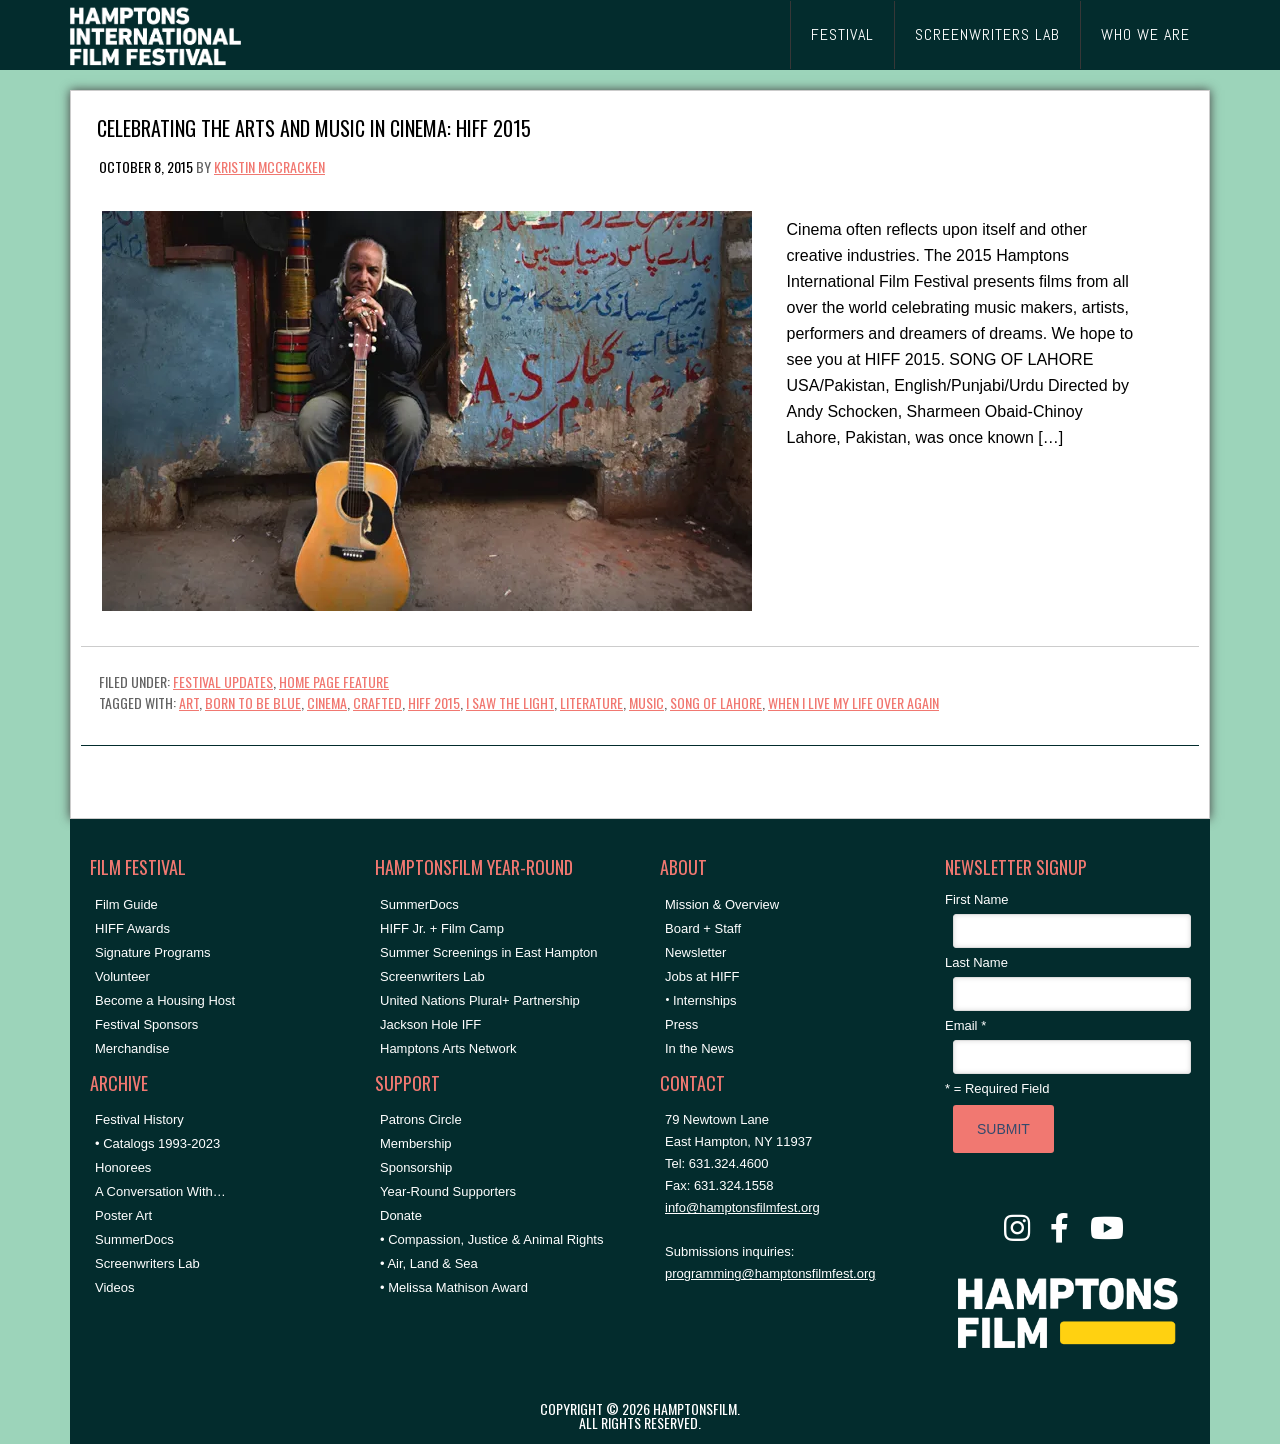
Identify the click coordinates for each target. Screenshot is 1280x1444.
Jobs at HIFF (702, 976)
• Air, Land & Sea (429, 1263)
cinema (327, 702)
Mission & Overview (722, 904)
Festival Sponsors (146, 1024)
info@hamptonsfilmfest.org (742, 1207)
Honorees (123, 1167)
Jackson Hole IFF (430, 1024)
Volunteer (122, 976)
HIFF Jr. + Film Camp (442, 928)
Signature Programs (153, 952)
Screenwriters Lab (147, 1263)
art (189, 702)
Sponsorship (416, 1167)
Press (681, 1024)
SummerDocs (134, 1239)
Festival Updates (223, 681)
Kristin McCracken (269, 166)
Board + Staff (703, 928)
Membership (416, 1143)
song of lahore (716, 702)
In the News (699, 1048)
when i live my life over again (853, 702)
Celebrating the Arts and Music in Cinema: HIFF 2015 (314, 126)
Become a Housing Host (165, 1000)
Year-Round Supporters (448, 1191)
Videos (115, 1287)
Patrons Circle (421, 1119)
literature (591, 702)
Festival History (139, 1119)
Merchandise (132, 1048)
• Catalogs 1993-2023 (157, 1143)
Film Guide (126, 904)
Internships (705, 1000)
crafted (377, 702)
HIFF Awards (132, 928)
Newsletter (695, 952)
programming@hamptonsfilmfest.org (770, 1273)
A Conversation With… (160, 1191)
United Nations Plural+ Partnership (480, 1000)
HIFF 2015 (434, 702)
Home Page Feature (334, 681)
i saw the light (510, 702)
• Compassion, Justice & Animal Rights (491, 1239)
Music (646, 702)
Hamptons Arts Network (448, 1048)
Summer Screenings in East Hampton (488, 952)
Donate (401, 1215)
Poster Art (123, 1215)
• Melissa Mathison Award (454, 1287)
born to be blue (253, 702)
